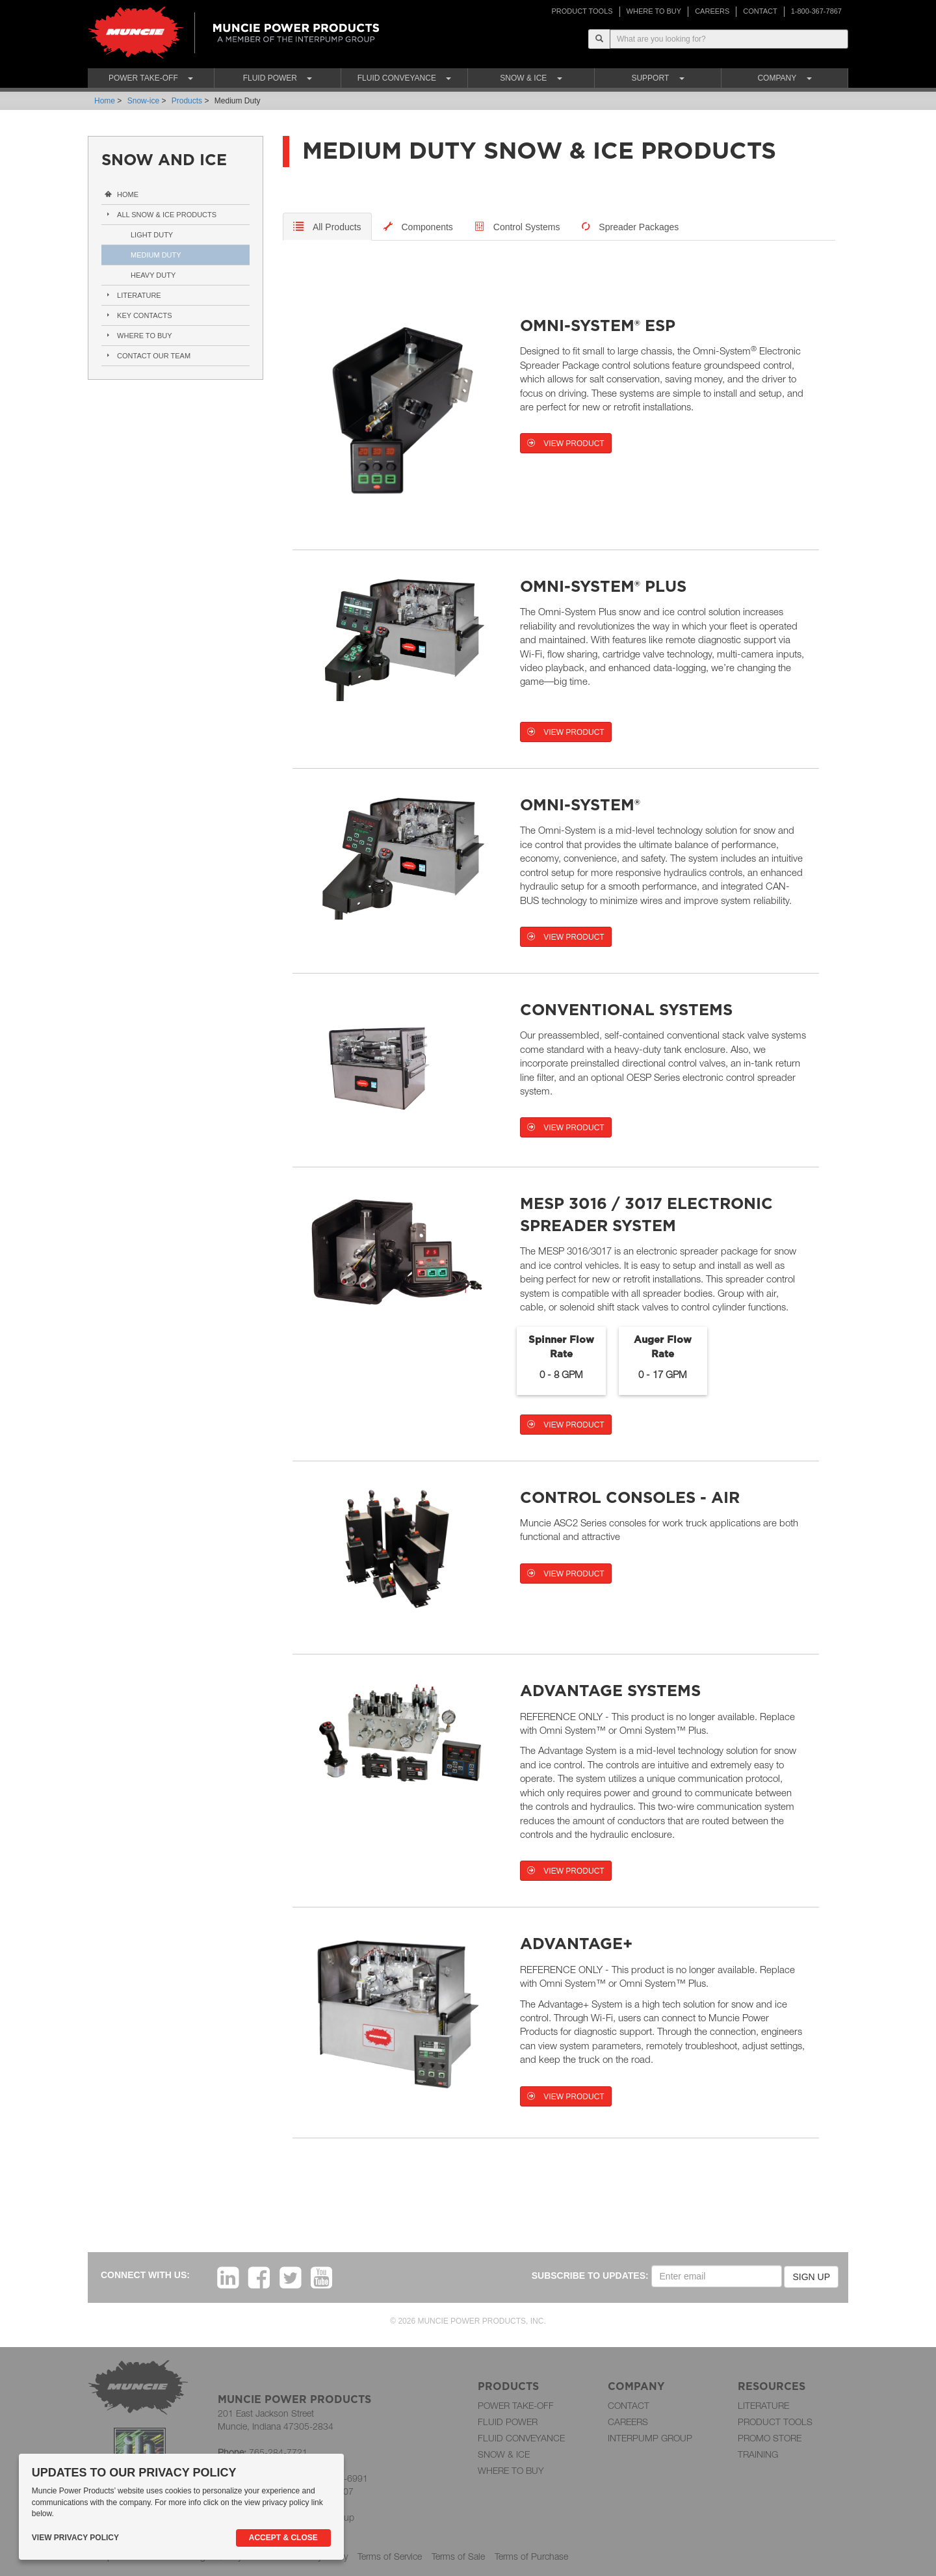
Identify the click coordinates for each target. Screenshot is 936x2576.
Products (187, 100)
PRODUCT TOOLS (581, 11)
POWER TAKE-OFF (516, 2405)
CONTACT (760, 11)
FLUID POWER (508, 2421)
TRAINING (758, 2454)
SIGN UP (811, 2277)
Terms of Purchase (531, 2556)
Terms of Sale (458, 2556)
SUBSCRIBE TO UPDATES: (590, 2275)
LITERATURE (763, 2405)
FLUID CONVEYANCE (521, 2437)
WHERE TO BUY (654, 11)
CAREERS (712, 11)
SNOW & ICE (504, 2454)
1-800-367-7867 (816, 11)
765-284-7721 (278, 2452)
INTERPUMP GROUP (650, 2437)
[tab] (327, 227)
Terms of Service (390, 2556)
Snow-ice (143, 100)
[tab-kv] (518, 227)
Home (104, 100)
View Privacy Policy (75, 2537)
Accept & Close (283, 2537)
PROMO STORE (769, 2437)
